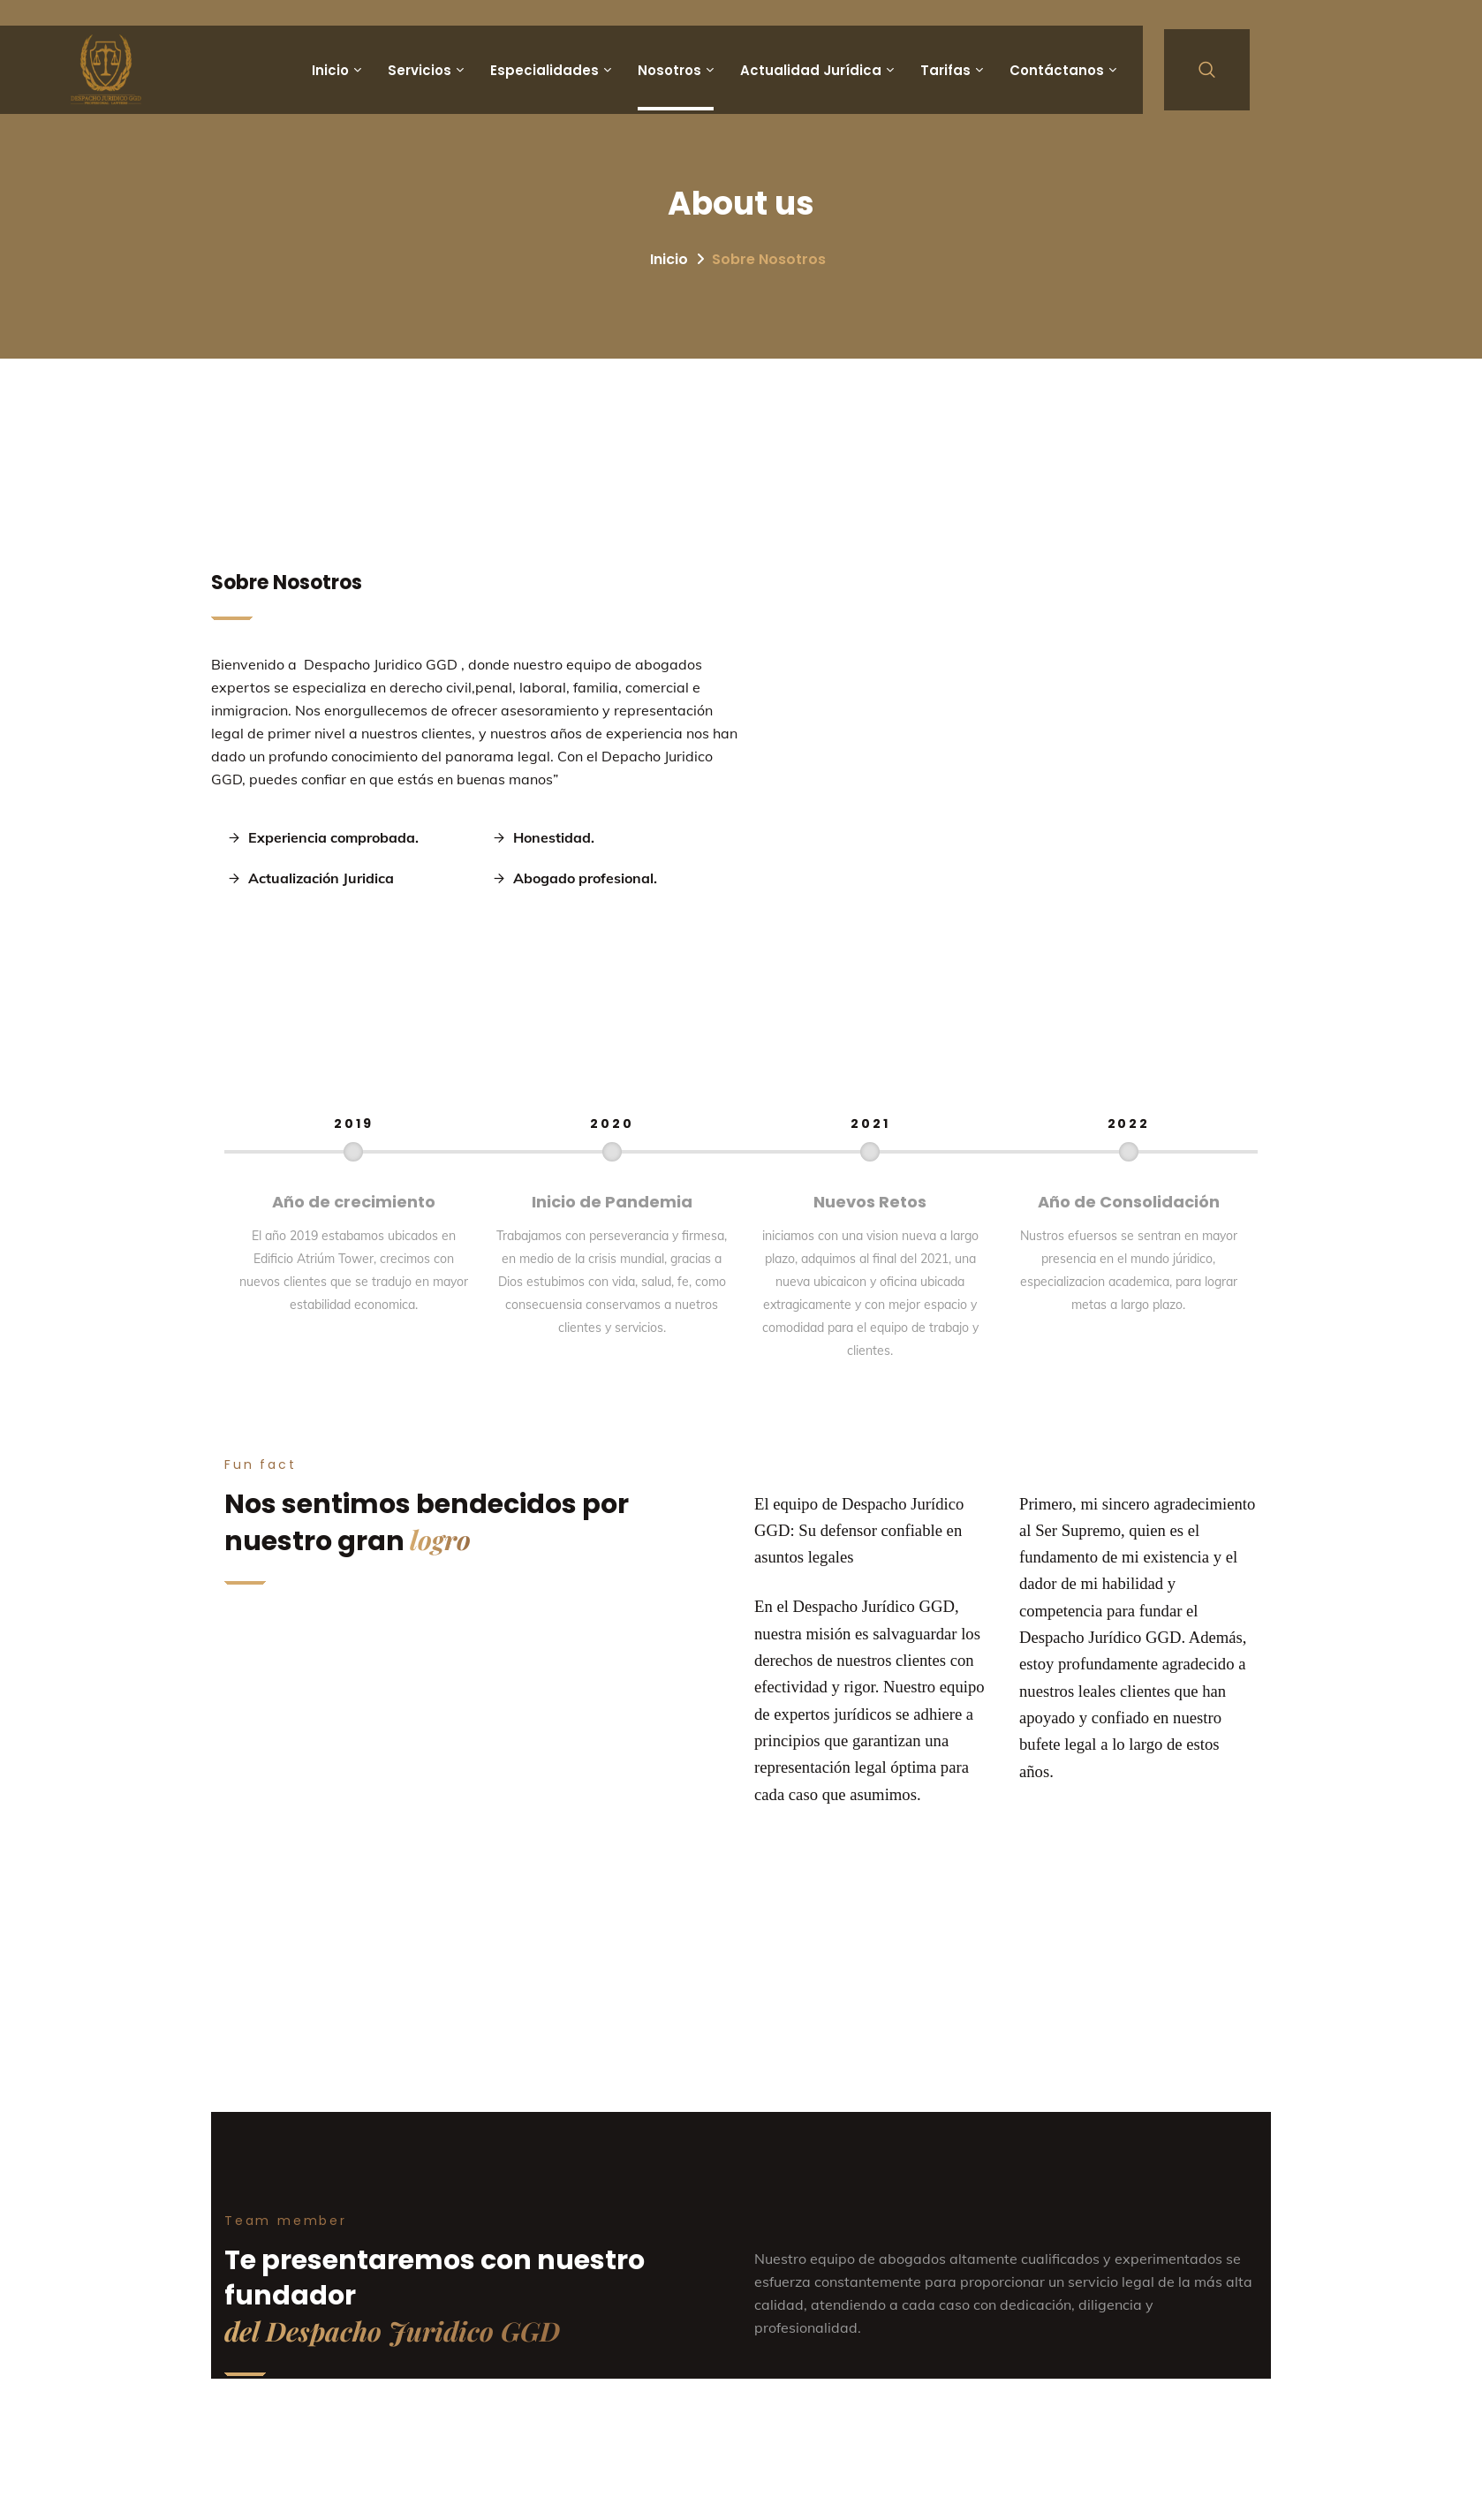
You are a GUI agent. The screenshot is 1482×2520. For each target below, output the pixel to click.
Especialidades (544, 70)
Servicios (419, 70)
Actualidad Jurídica (810, 70)
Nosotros (669, 70)
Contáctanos (1056, 70)
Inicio (330, 70)
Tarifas (945, 70)
